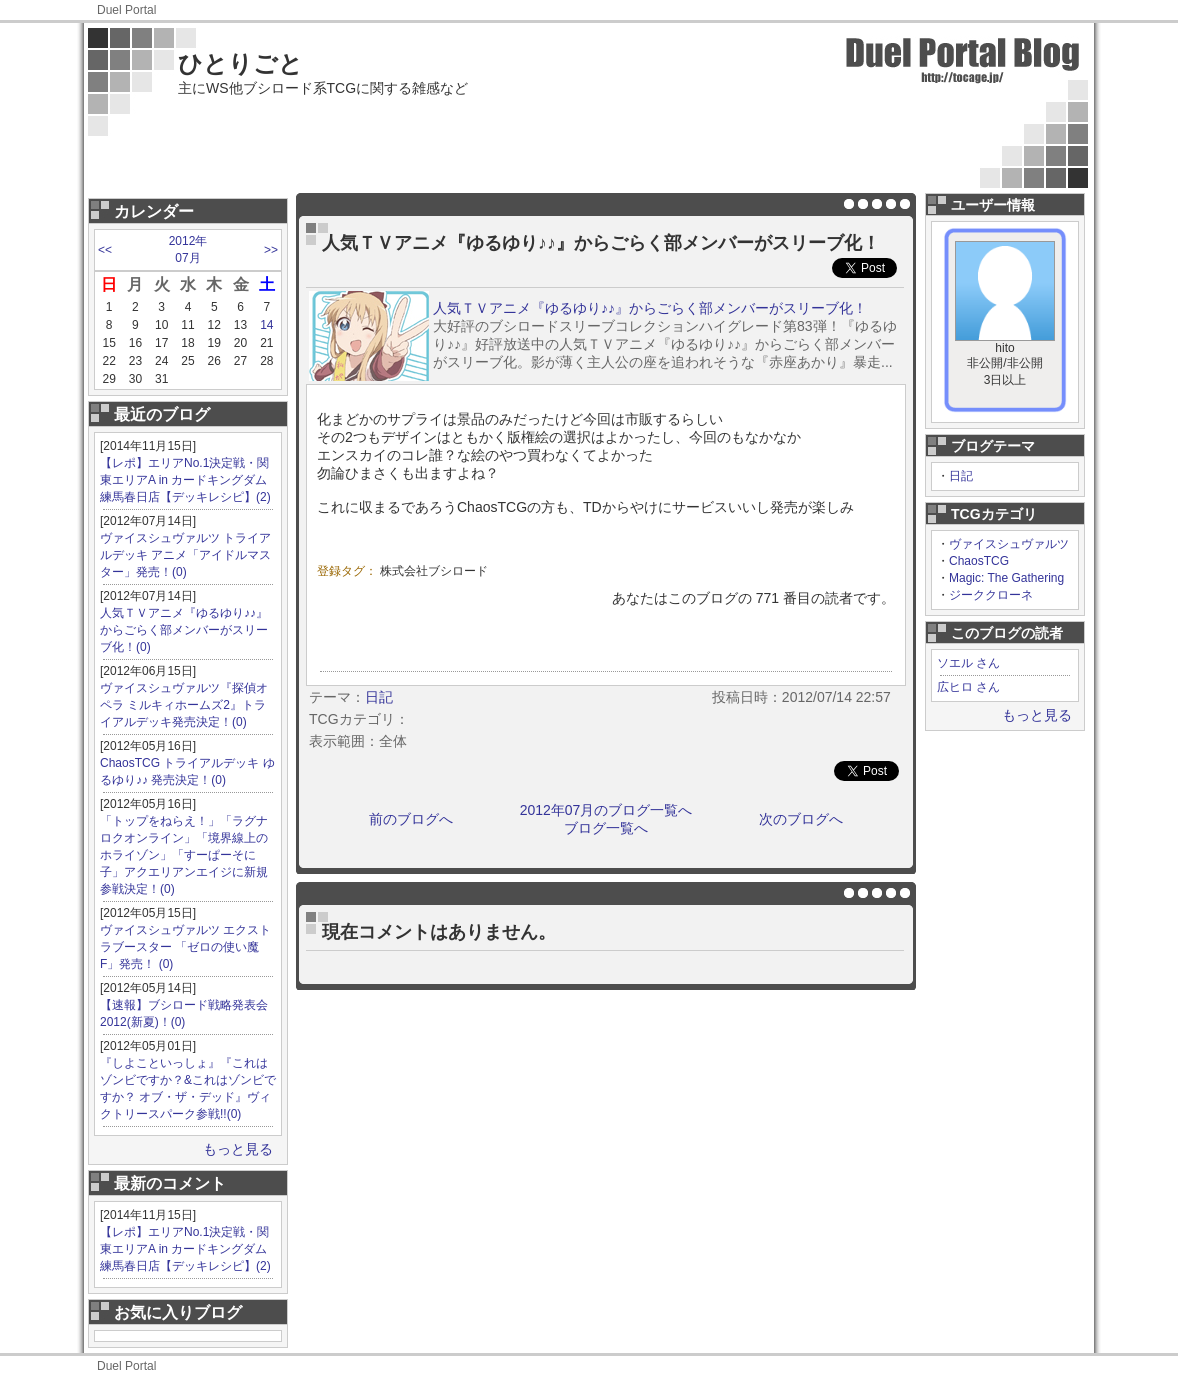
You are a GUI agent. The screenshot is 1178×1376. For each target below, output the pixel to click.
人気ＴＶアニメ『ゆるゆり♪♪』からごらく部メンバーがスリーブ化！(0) (184, 630)
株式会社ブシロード (434, 571)
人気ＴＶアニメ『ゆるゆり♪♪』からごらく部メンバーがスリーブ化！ (650, 308)
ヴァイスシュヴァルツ (1009, 544)
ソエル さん (968, 663)
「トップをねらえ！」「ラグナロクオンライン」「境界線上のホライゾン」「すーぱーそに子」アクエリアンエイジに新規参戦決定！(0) (184, 855)
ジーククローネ (991, 595)
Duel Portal (126, 10)
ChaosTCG (979, 561)
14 (266, 325)
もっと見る (238, 1149)
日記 (961, 476)
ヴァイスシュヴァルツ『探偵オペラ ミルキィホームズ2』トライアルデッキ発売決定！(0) (184, 705)
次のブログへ (801, 819)
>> (271, 250)
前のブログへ (411, 819)
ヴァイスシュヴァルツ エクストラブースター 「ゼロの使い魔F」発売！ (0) (185, 947)
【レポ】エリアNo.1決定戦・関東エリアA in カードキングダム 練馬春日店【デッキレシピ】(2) (185, 480)
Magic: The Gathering (1006, 578)
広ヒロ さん (968, 687)
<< (105, 250)
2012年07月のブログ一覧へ (606, 810)
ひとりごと (240, 63)
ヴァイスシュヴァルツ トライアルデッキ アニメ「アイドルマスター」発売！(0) (185, 555)
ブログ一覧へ (606, 828)
